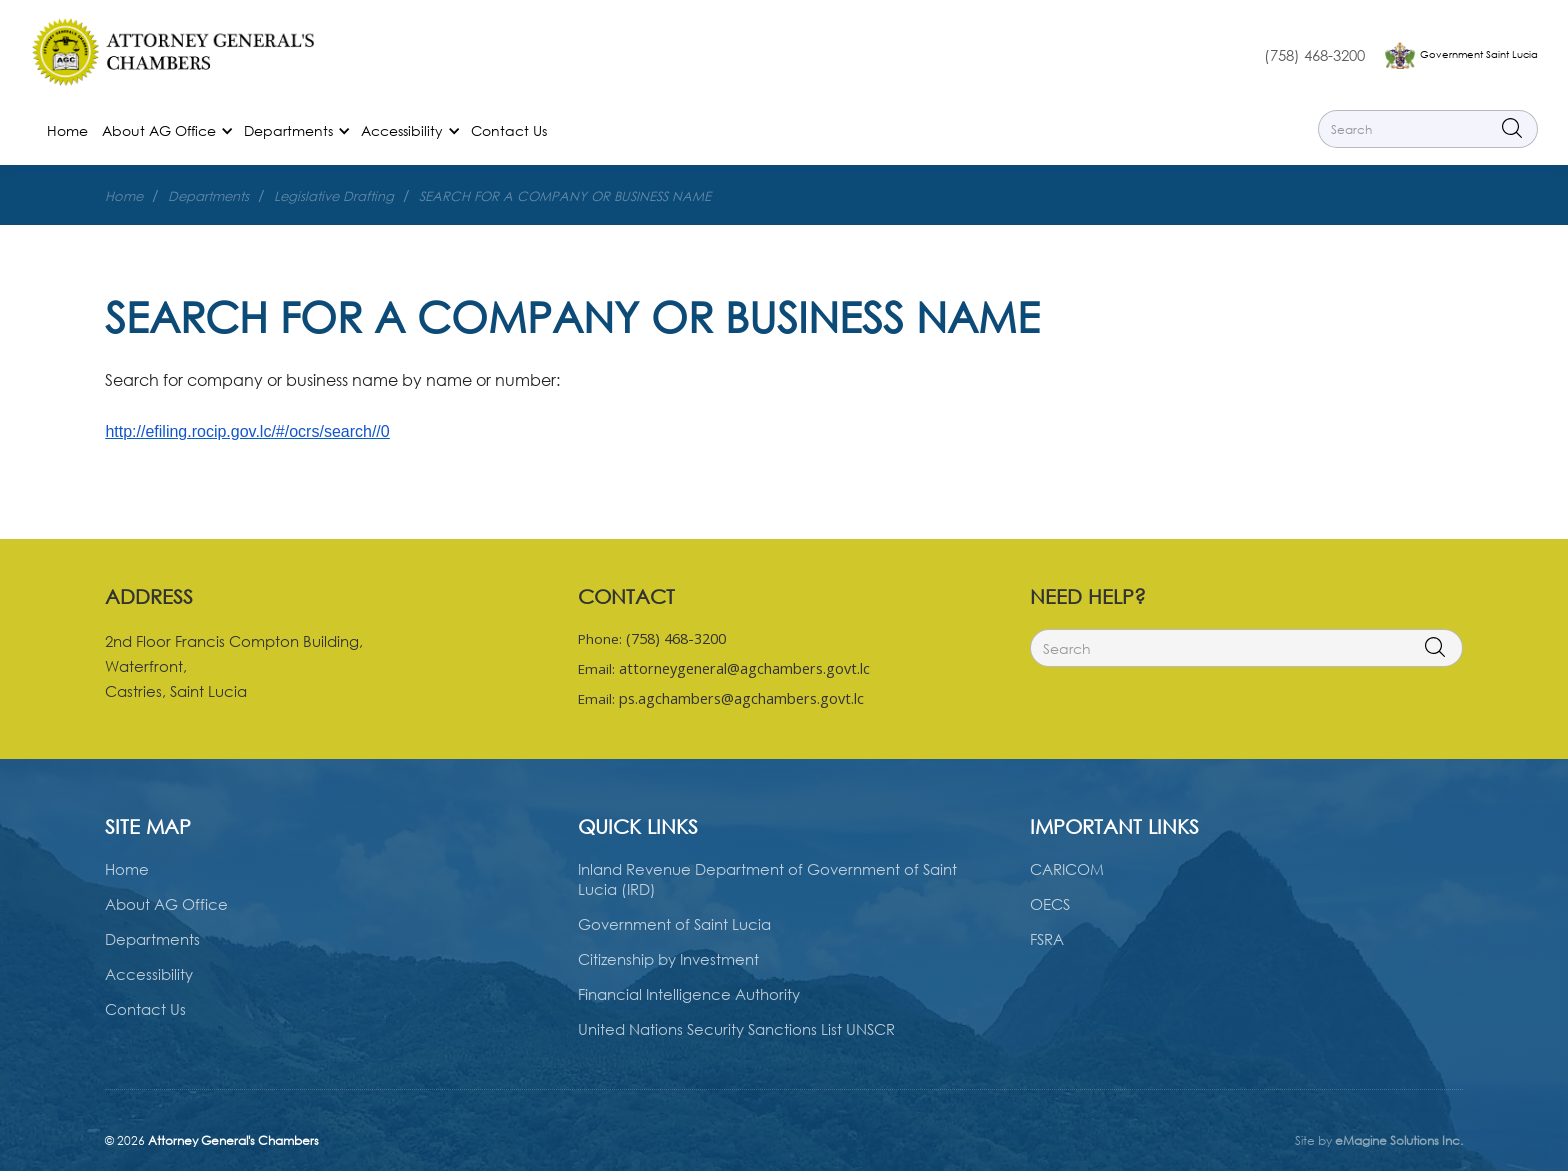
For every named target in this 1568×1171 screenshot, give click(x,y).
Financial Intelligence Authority (689, 994)
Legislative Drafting (334, 196)
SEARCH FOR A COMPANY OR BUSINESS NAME (565, 196)
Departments (208, 196)
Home (67, 130)
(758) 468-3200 (1314, 55)
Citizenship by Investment (668, 959)
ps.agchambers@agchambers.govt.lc (741, 698)
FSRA (1047, 939)
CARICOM (1067, 869)
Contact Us (509, 130)
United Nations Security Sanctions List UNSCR (736, 1029)
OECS (1050, 904)
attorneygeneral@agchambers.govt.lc (744, 668)
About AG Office (166, 904)
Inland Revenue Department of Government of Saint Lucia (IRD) (767, 879)
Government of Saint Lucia (674, 924)
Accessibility (149, 974)
